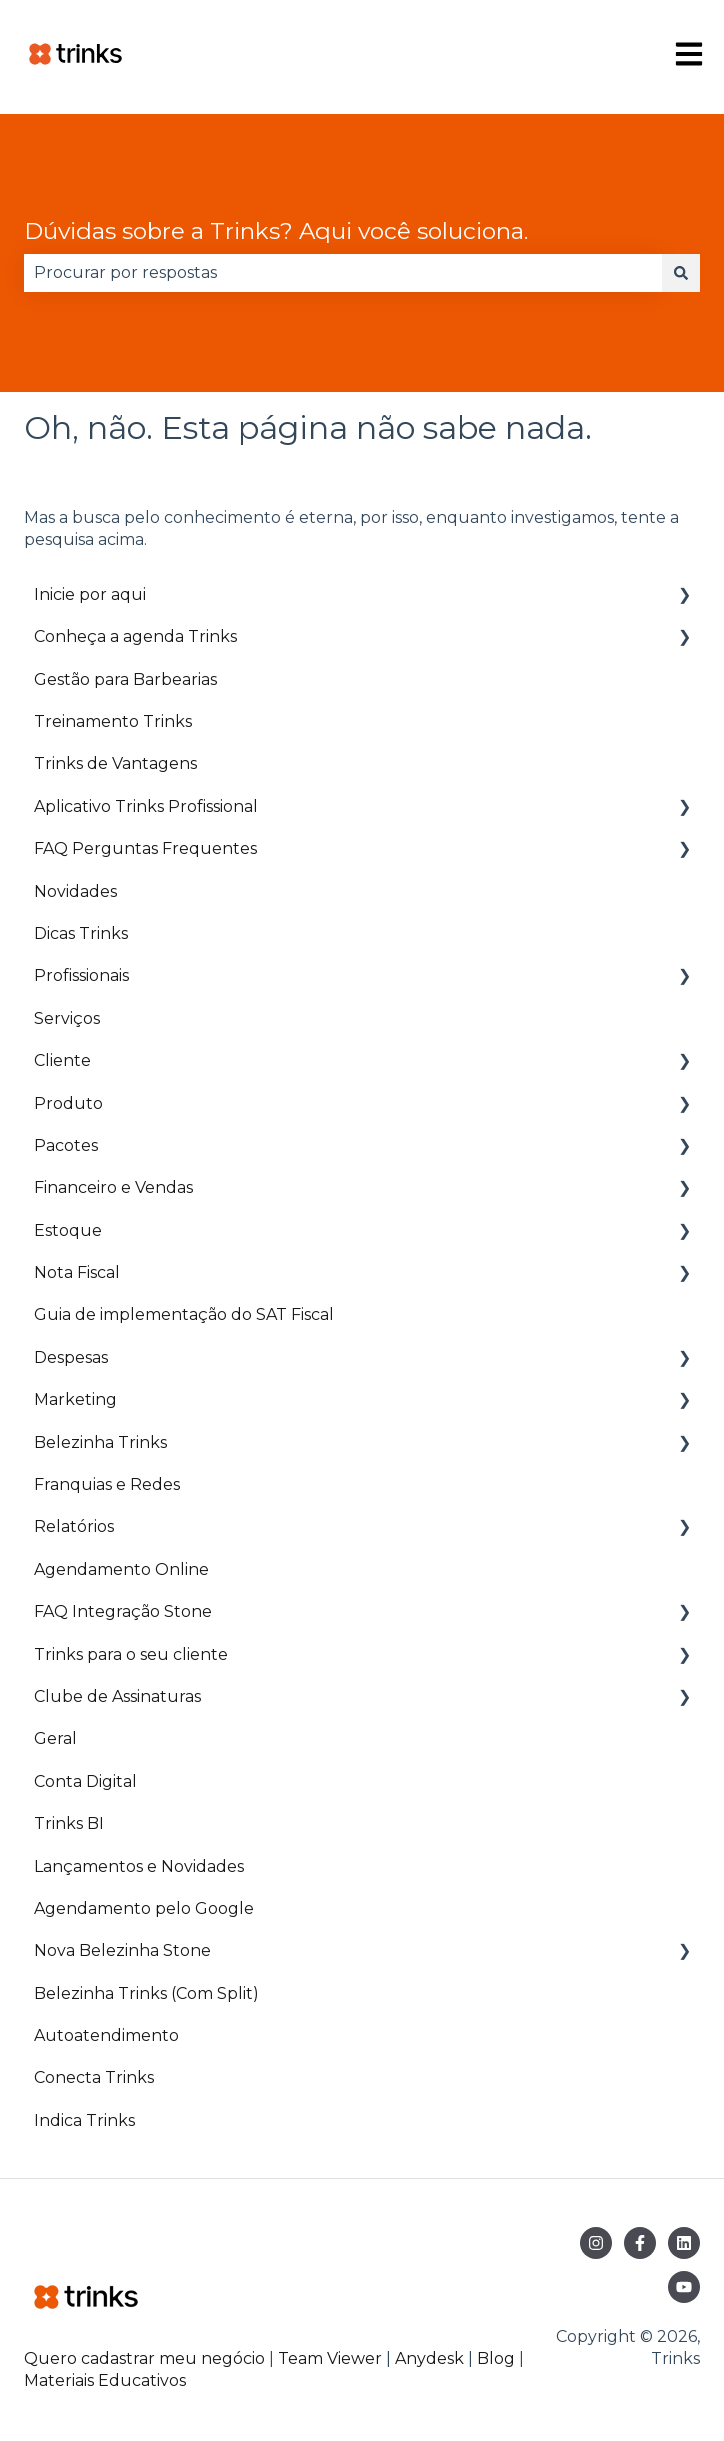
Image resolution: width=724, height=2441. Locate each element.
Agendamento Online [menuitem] (121, 1569)
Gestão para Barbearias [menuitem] (125, 679)
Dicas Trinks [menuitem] (81, 933)
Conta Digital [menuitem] (85, 1781)
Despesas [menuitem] (71, 1357)
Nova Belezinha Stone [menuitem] (122, 1950)
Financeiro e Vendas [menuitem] (113, 1187)
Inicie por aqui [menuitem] (90, 594)
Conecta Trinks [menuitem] (94, 2077)
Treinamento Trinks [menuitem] (113, 721)
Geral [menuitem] (55, 1738)
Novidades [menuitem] (75, 891)
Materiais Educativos (105, 2380)
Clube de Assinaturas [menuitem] (117, 1696)
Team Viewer (330, 2358)
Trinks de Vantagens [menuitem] (115, 763)
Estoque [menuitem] (68, 1230)
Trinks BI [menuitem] (69, 1823)
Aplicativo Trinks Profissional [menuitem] (146, 806)
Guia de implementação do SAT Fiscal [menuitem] (184, 1314)
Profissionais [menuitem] (81, 975)
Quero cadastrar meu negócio (144, 2358)
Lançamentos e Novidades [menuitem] (139, 1866)
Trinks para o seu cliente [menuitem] (131, 1654)
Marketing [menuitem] (75, 1399)
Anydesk (429, 2358)
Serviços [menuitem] (67, 1018)
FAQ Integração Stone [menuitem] (123, 1611)
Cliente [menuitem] (62, 1060)
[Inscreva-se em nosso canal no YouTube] (684, 2287)
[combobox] (343, 273)
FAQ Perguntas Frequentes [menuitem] (145, 848)
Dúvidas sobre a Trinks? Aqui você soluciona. (276, 231)
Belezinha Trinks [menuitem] (100, 1442)
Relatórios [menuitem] (74, 1526)
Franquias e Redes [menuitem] (107, 1484)
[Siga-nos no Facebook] (640, 2243)
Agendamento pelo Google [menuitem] (144, 1908)
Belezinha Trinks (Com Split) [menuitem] (146, 1993)
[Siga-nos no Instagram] (596, 2243)
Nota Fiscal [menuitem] (77, 1272)
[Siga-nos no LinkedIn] (684, 2243)
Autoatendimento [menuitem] (106, 2035)
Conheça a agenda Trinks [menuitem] (135, 636)
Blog (498, 2358)
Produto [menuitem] (68, 1103)
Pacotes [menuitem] (66, 1145)
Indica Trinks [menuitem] (84, 2120)
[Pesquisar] (681, 273)
